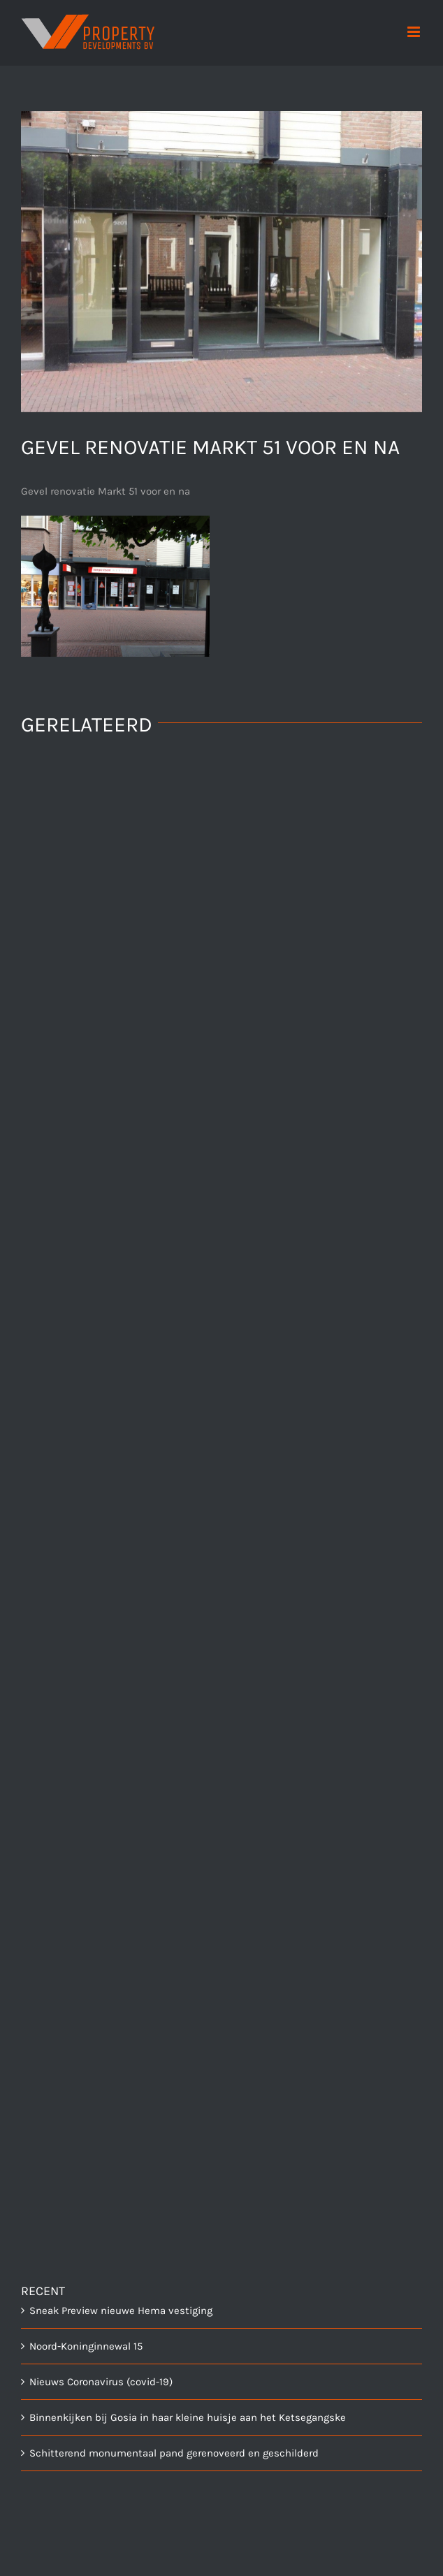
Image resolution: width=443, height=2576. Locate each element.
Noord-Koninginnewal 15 (86, 2346)
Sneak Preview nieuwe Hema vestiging (120, 2310)
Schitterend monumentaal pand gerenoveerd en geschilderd (174, 2453)
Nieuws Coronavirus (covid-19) (101, 2381)
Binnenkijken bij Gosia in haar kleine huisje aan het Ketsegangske (187, 2417)
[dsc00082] (221, 261)
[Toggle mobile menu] (414, 31)
